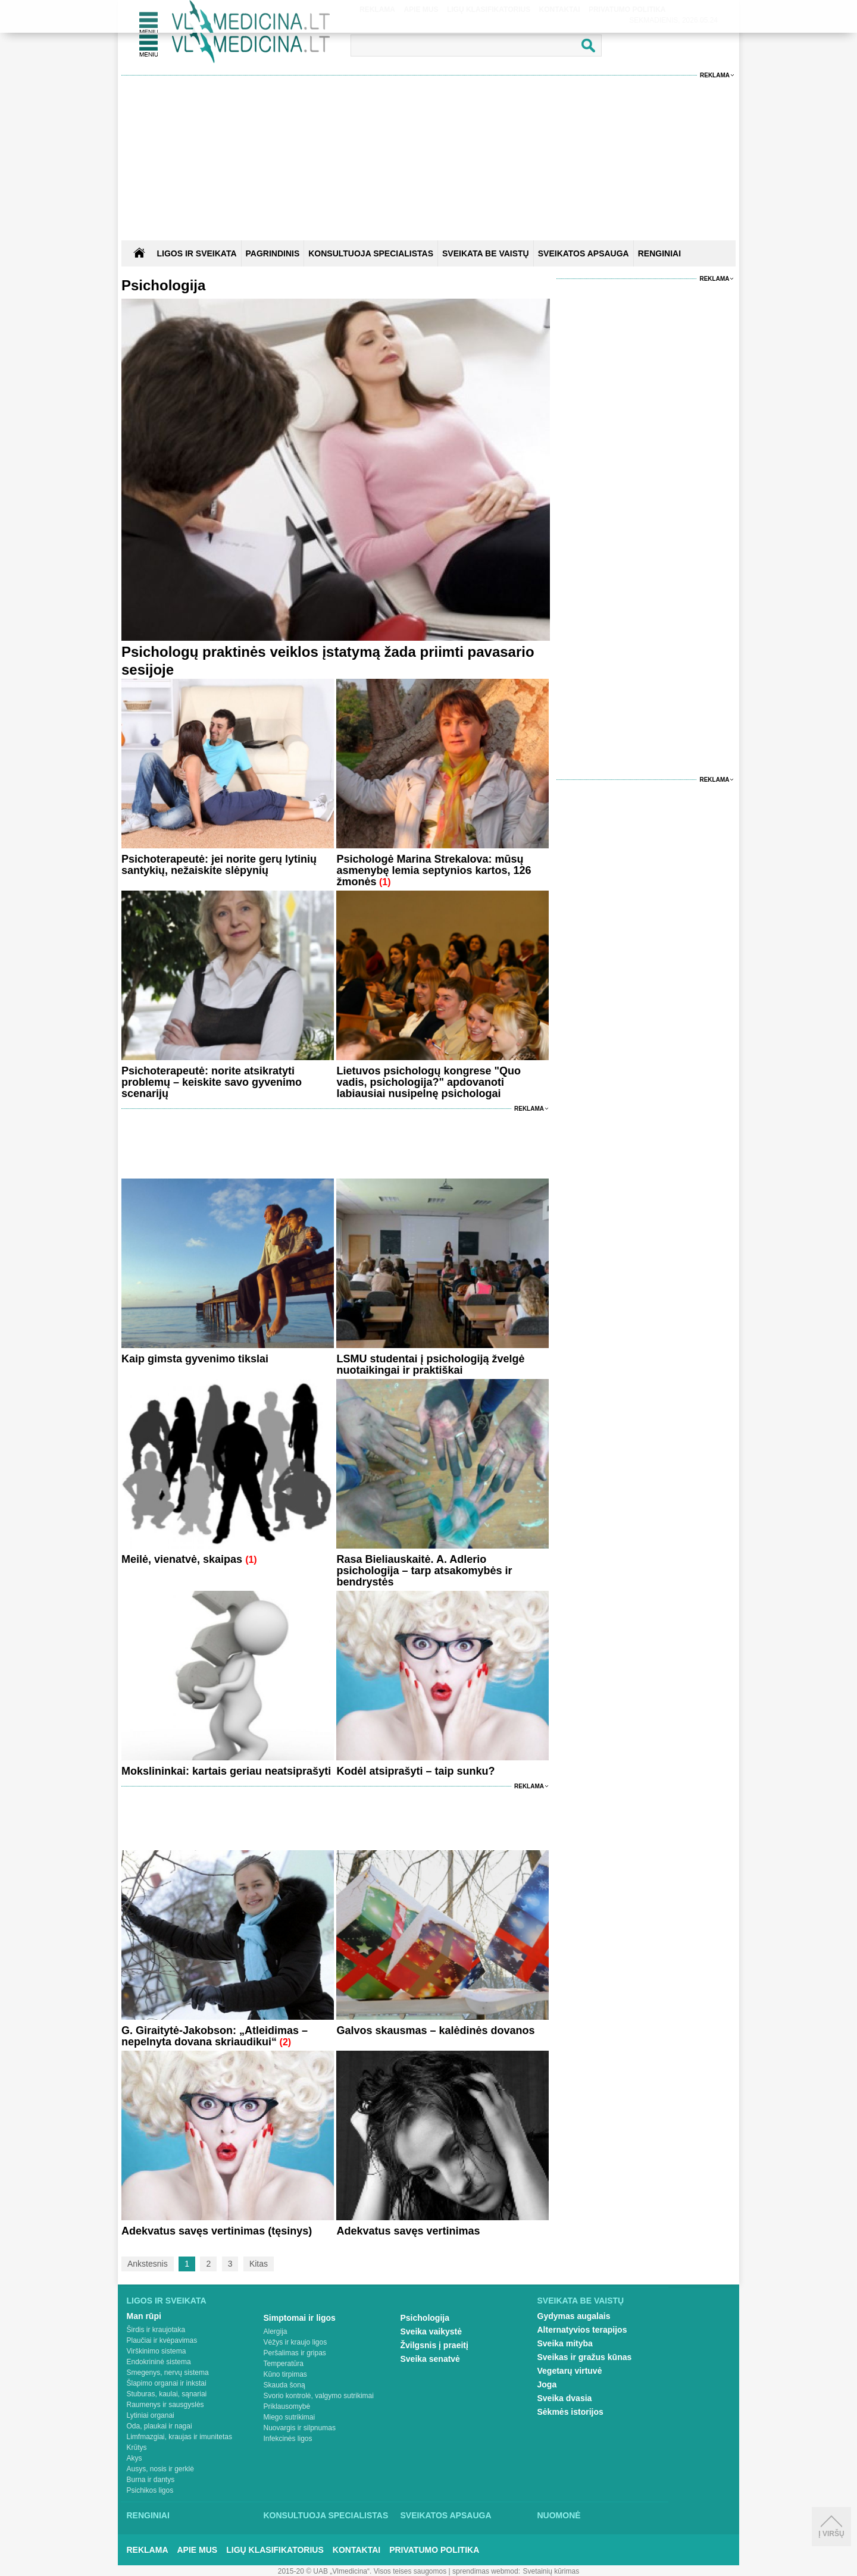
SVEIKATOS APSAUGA (583, 253)
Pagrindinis (273, 253)
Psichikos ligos (150, 2490)
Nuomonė (559, 2515)
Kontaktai (356, 2550)
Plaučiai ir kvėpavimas (162, 2340)
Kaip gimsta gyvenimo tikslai (194, 1359)
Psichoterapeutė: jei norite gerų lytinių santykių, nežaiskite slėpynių (219, 864)
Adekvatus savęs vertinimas (408, 2231)
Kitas (258, 2263)
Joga (547, 2384)
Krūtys (137, 2447)
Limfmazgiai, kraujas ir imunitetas (179, 2437)
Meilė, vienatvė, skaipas (183, 1559)
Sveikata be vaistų (580, 2300)
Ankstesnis (147, 2263)
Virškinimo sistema (156, 2351)
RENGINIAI (659, 253)
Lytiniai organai (150, 2415)
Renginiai (148, 2515)
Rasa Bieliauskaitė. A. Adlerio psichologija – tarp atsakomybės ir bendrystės (424, 1570)
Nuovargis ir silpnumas (300, 2428)
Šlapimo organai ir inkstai (167, 2383)
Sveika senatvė (430, 2359)
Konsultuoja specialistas (326, 2515)
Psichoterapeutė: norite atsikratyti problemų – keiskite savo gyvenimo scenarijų (211, 1082)
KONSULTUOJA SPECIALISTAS (370, 253)
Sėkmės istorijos (570, 2412)
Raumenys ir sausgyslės (165, 2404)
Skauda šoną (284, 2385)
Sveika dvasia (564, 2398)
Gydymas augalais (574, 2316)
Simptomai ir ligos (300, 2318)
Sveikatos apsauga (446, 2515)
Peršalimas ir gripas (295, 2353)
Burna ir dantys (151, 2479)
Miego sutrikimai (289, 2417)
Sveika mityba (565, 2343)
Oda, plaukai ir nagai (159, 2426)
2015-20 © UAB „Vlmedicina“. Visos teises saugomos (362, 2571)
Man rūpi (144, 2316)
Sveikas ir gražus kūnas (584, 2357)
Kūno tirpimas (285, 2374)
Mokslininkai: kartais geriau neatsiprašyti (226, 1771)
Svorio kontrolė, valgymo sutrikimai (319, 2396)
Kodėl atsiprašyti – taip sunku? (415, 1771)
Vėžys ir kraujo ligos (295, 2342)
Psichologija (425, 2318)
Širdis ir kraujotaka (156, 2330)
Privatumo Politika (434, 2550)
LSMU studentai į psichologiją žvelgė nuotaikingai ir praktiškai (430, 1364)
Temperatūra (284, 2363)
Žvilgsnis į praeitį (434, 2345)
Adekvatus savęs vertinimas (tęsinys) (216, 2231)
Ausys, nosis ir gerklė (160, 2469)
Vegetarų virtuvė (569, 2371)
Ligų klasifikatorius (275, 2550)
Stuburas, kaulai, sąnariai (167, 2394)
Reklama (715, 75)
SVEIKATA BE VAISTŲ (485, 253)
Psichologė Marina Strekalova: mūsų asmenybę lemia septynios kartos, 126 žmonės (433, 870)
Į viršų (831, 2526)
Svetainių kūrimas (551, 2571)
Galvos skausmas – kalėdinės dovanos (435, 2030)
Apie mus (197, 2550)
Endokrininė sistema (159, 2362)
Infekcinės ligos (288, 2438)
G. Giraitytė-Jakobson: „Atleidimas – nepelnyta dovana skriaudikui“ (214, 2036)
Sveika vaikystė (431, 2331)
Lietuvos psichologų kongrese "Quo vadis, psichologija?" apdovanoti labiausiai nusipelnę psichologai (428, 1082)
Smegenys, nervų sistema (168, 2372)
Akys (134, 2458)
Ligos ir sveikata (196, 253)
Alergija (275, 2331)
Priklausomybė (287, 2406)
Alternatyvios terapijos (582, 2329)
